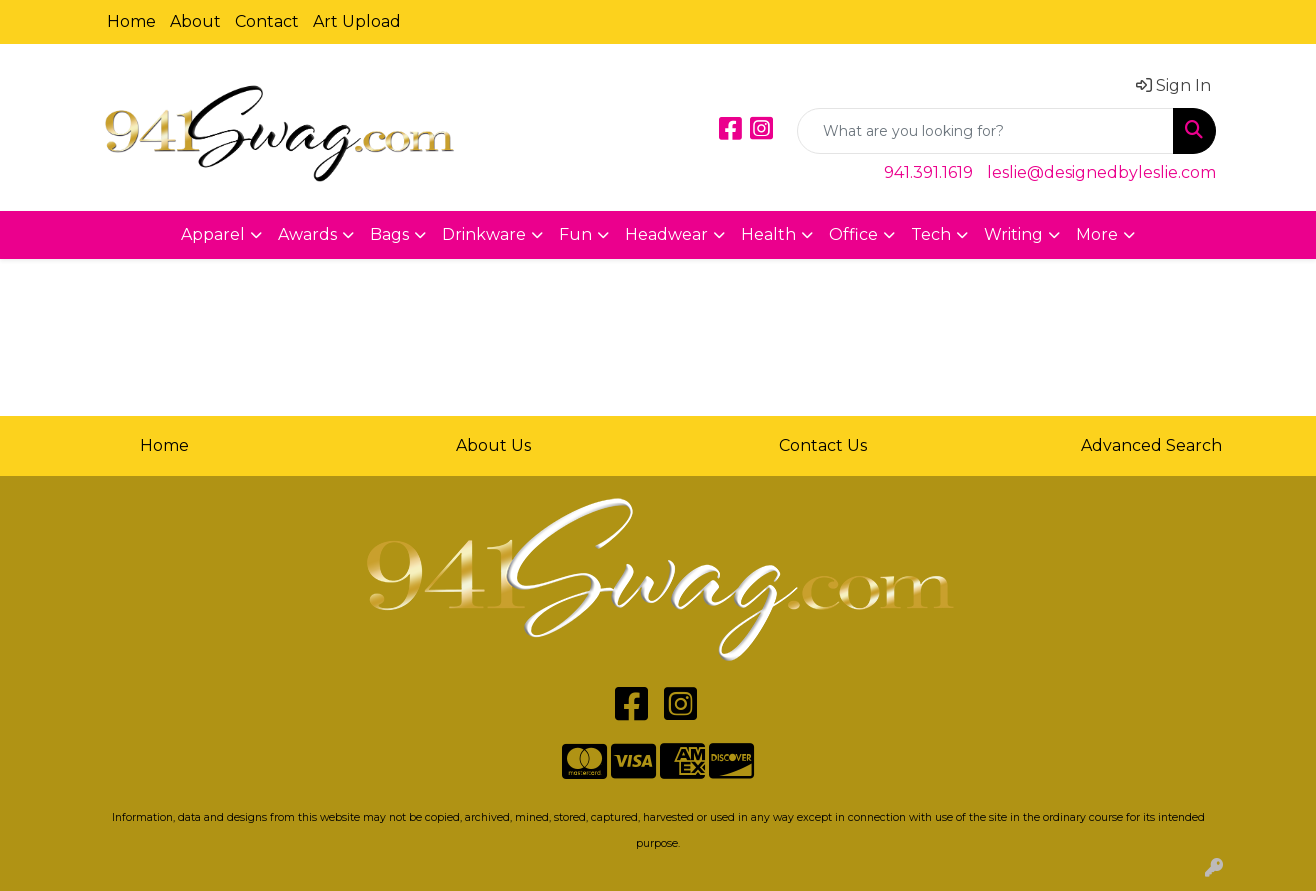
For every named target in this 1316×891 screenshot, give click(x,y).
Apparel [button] (213, 234)
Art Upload (357, 21)
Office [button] (853, 234)
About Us (493, 445)
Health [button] (768, 234)
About (195, 21)
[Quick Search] (985, 131)
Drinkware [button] (484, 234)
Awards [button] (307, 234)
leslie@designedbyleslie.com (1101, 172)
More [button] (1097, 234)
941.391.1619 (928, 172)
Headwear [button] (666, 234)
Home (131, 21)
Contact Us (823, 445)
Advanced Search (1151, 445)
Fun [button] (575, 234)
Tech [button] (931, 234)
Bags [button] (389, 234)
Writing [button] (1013, 234)
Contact (267, 21)
